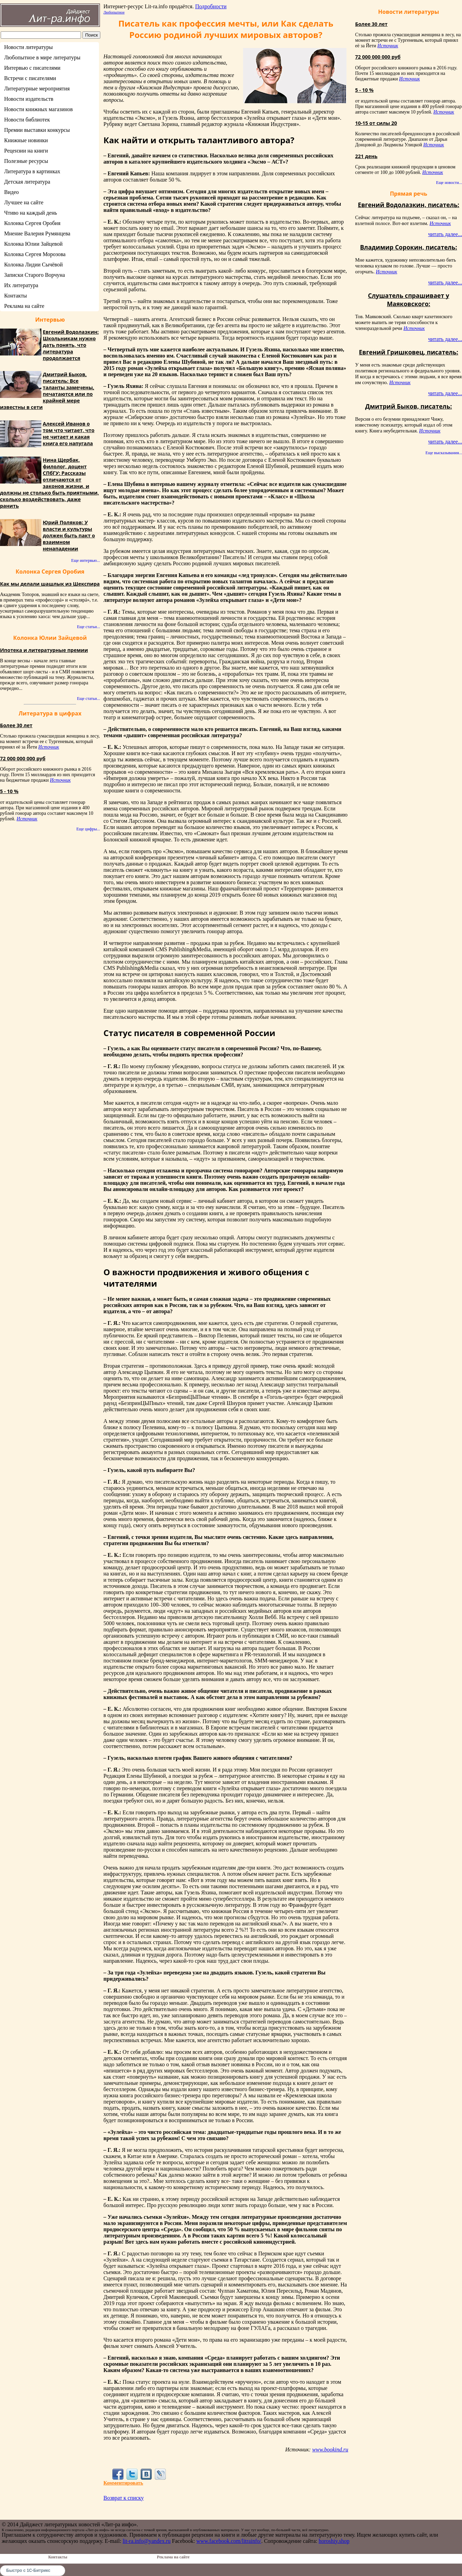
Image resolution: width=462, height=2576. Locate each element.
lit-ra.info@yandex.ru (147, 2541)
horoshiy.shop (334, 2541)
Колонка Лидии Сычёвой (33, 264)
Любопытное (113, 12)
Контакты (15, 296)
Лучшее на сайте (23, 202)
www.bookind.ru (330, 2449)
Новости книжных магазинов (38, 109)
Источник (48, 747)
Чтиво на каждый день (30, 213)
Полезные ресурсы (26, 161)
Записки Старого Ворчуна (34, 275)
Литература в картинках (32, 171)
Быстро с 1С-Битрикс (28, 2570)
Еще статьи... (88, 626)
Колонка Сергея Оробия (32, 223)
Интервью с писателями (32, 68)
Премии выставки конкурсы (37, 130)
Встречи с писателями (30, 78)
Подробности (211, 6)
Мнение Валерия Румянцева (37, 233)
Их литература (21, 285)
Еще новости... (449, 182)
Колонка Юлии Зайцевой (33, 244)
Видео (11, 192)
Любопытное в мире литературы (42, 57)
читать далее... (445, 234)
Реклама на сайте (24, 306)
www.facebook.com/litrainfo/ (228, 2541)
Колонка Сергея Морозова (35, 254)
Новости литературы (28, 47)
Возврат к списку (123, 2498)
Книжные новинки (26, 140)
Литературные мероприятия (37, 88)
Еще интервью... (85, 560)
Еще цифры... (88, 829)
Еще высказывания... (443, 452)
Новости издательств (28, 99)
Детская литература (27, 182)
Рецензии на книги (26, 151)
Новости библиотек (27, 120)
